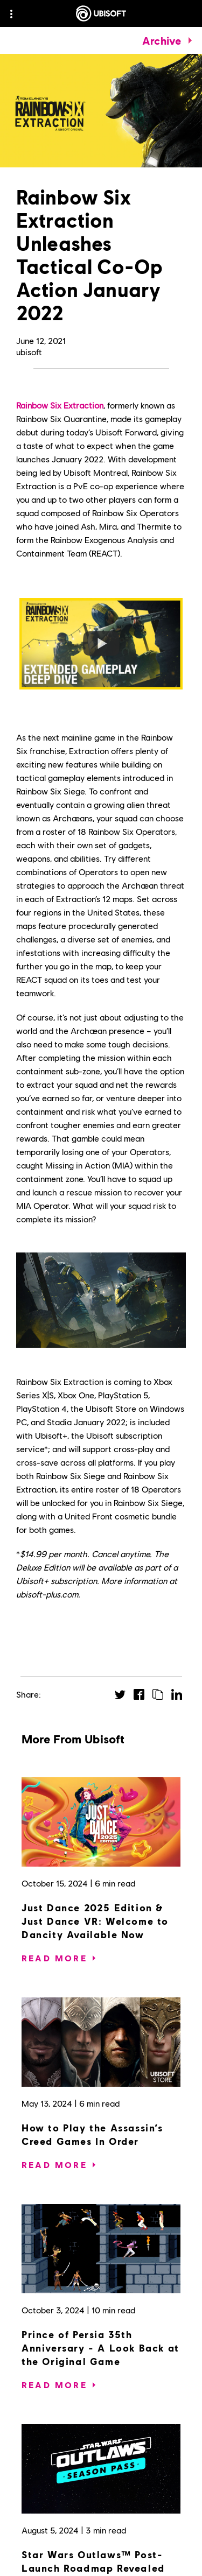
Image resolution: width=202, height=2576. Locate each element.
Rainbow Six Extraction (59, 405)
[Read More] (54, 1958)
